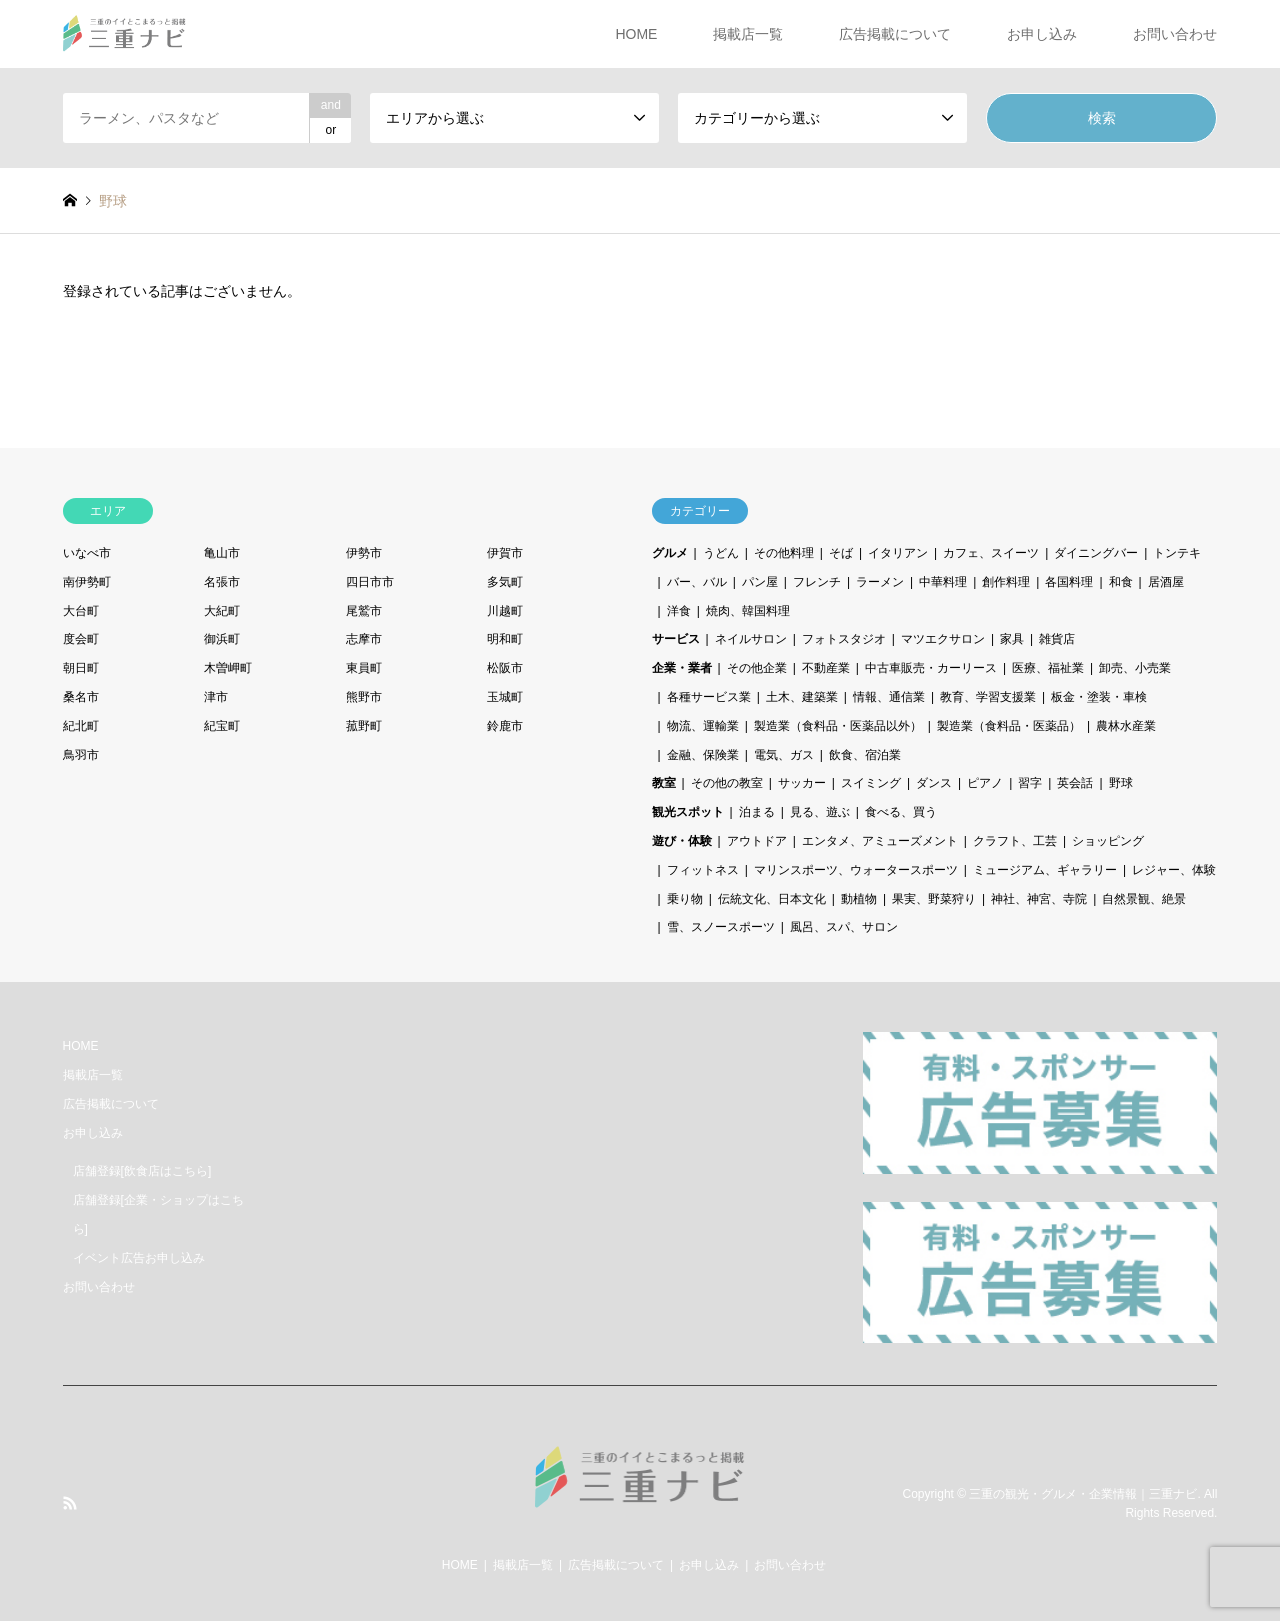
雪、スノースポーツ (721, 927)
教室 (664, 783)
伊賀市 (505, 553)
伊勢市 (364, 553)
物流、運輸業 (703, 726)
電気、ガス (784, 755)
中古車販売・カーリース (931, 668)
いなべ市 (87, 553)
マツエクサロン (943, 639)
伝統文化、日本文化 (772, 899)
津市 (216, 697)
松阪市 (505, 668)
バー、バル (697, 582)
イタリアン (898, 553)
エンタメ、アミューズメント (880, 841)
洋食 (679, 611)
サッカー (802, 783)
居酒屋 (1166, 582)
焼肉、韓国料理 (748, 611)
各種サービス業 (709, 697)
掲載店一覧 (748, 34)
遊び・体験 (682, 841)
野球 (1121, 783)
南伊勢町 (87, 582)
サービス (676, 639)
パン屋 (760, 582)
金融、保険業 (703, 755)
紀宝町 (222, 726)
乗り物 (685, 899)
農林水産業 (1126, 726)
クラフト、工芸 (1015, 841)
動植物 (859, 899)
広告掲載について (895, 34)
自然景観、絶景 (1144, 899)
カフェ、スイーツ (991, 553)
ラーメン (880, 582)
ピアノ (985, 783)
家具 (1012, 639)
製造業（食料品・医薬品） (1009, 726)
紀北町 (81, 726)
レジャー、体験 (1174, 870)
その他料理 (784, 553)
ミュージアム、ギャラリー (1045, 870)
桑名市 (81, 697)
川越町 (505, 611)
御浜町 (222, 639)
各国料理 (1069, 582)
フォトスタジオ (844, 639)
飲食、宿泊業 (865, 755)
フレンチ (817, 582)
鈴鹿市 (505, 726)
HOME (636, 34)
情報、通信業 (889, 697)
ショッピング (1108, 841)
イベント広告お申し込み (139, 1258)
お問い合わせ (1175, 34)
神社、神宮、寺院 (1039, 899)
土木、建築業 (802, 697)
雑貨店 (1057, 639)
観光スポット (688, 812)
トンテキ (1177, 553)
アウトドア (757, 841)
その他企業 (757, 668)
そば (841, 553)
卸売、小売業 (1135, 668)
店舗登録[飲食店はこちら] (142, 1171)
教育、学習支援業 (988, 697)
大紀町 (222, 611)
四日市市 (370, 582)
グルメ (670, 553)
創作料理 (1006, 582)
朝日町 (81, 668)
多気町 (505, 582)
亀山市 (222, 553)
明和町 (505, 639)
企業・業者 (682, 668)
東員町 (364, 668)
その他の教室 (727, 783)
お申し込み (1042, 34)
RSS (70, 1503)
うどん (721, 553)
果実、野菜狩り (934, 899)
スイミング (871, 783)
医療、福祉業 (1048, 668)
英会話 (1075, 783)
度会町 (81, 639)
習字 (1030, 783)
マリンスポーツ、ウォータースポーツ (856, 870)
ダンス (934, 783)
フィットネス (703, 870)
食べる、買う (901, 812)
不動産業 (826, 668)
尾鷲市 (364, 611)
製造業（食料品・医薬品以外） (838, 726)
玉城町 (505, 697)
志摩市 (364, 639)
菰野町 (364, 726)
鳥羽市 (81, 755)
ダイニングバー (1096, 553)
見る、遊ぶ (820, 812)
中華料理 (943, 582)
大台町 (81, 611)
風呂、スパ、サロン (844, 927)
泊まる (757, 812)
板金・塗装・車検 (1099, 697)
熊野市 (364, 697)
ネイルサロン (751, 639)
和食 (1121, 582)
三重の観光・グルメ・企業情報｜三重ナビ (1083, 1493)
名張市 (222, 582)
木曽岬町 (228, 668)
